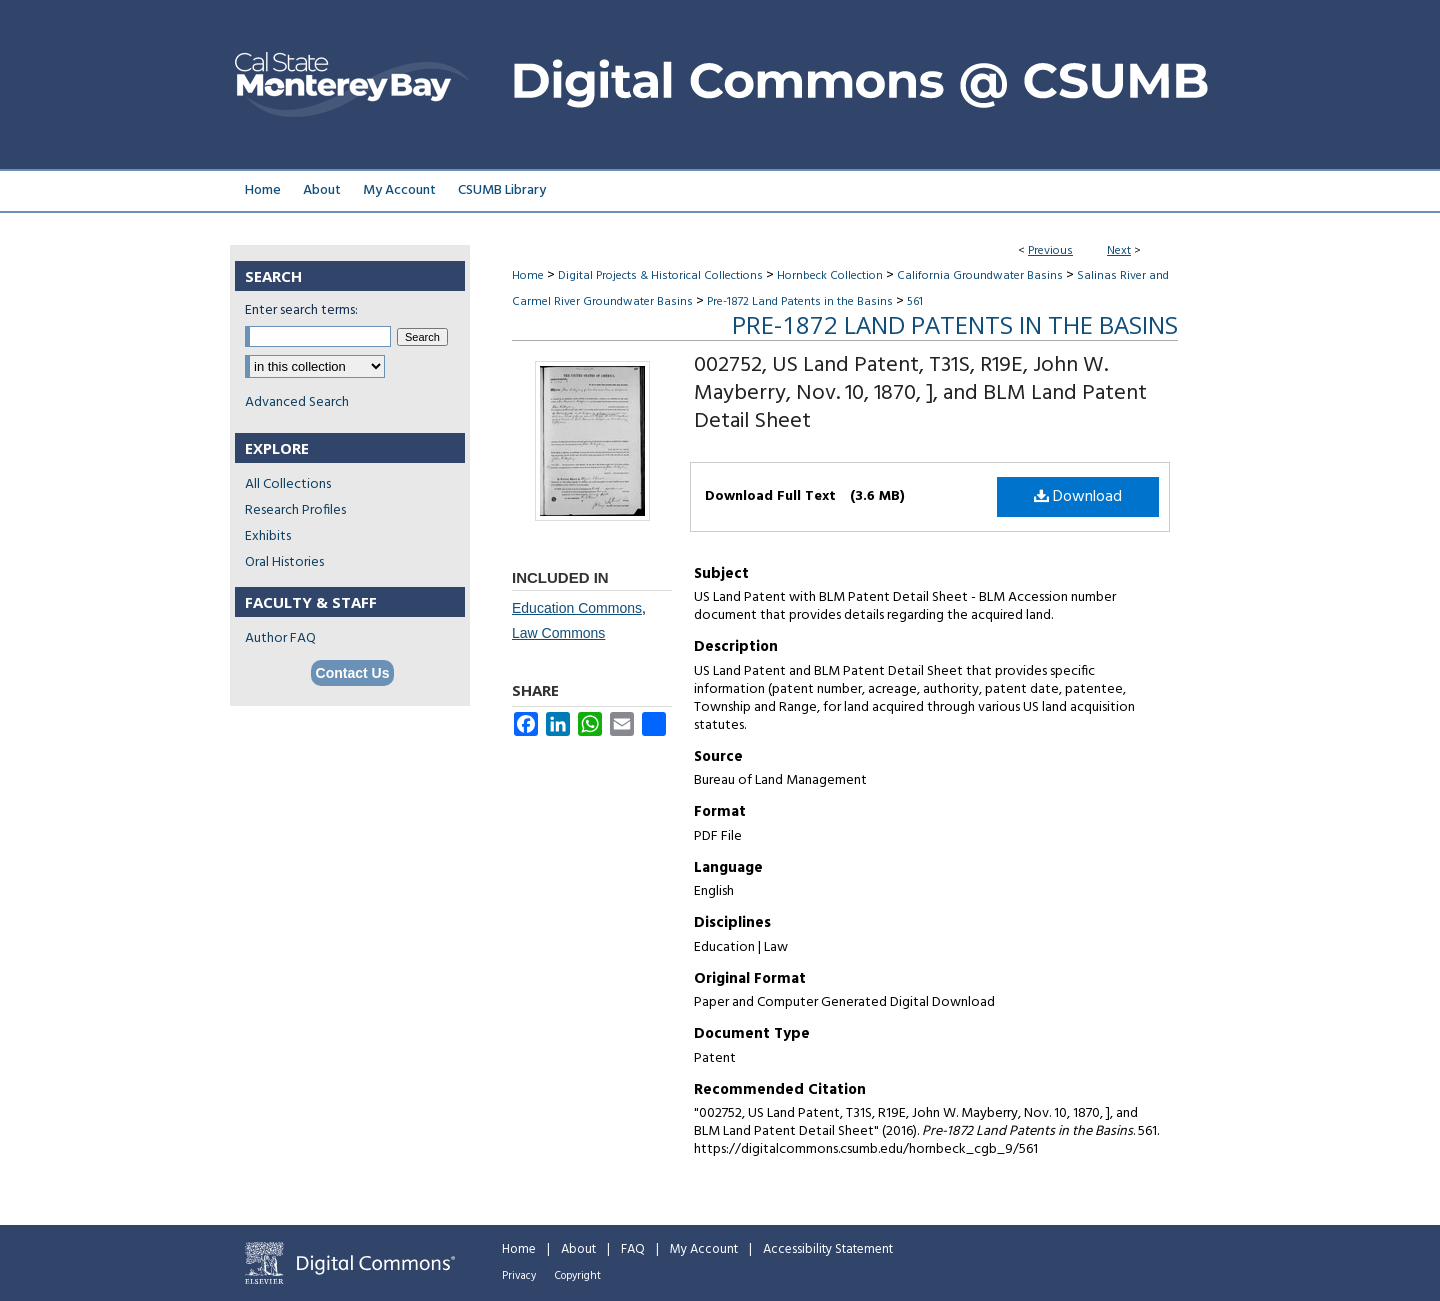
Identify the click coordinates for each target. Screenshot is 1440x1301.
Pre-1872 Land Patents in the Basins (800, 302)
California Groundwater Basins (980, 276)
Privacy (519, 1276)
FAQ (633, 1249)
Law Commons (558, 633)
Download (1078, 497)
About (578, 1249)
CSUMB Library (502, 190)
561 (915, 302)
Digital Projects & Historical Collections (660, 276)
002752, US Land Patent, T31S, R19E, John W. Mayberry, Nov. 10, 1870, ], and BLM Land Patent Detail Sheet (920, 393)
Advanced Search (297, 402)
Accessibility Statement (828, 1249)
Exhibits (268, 536)
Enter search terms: (301, 310)
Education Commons (577, 608)
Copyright (578, 1276)
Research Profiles (295, 510)
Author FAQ (280, 638)
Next (1119, 251)
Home (528, 276)
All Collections (288, 484)
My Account (704, 1249)
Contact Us (353, 673)
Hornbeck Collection (830, 276)
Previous (1050, 251)
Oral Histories (284, 562)
